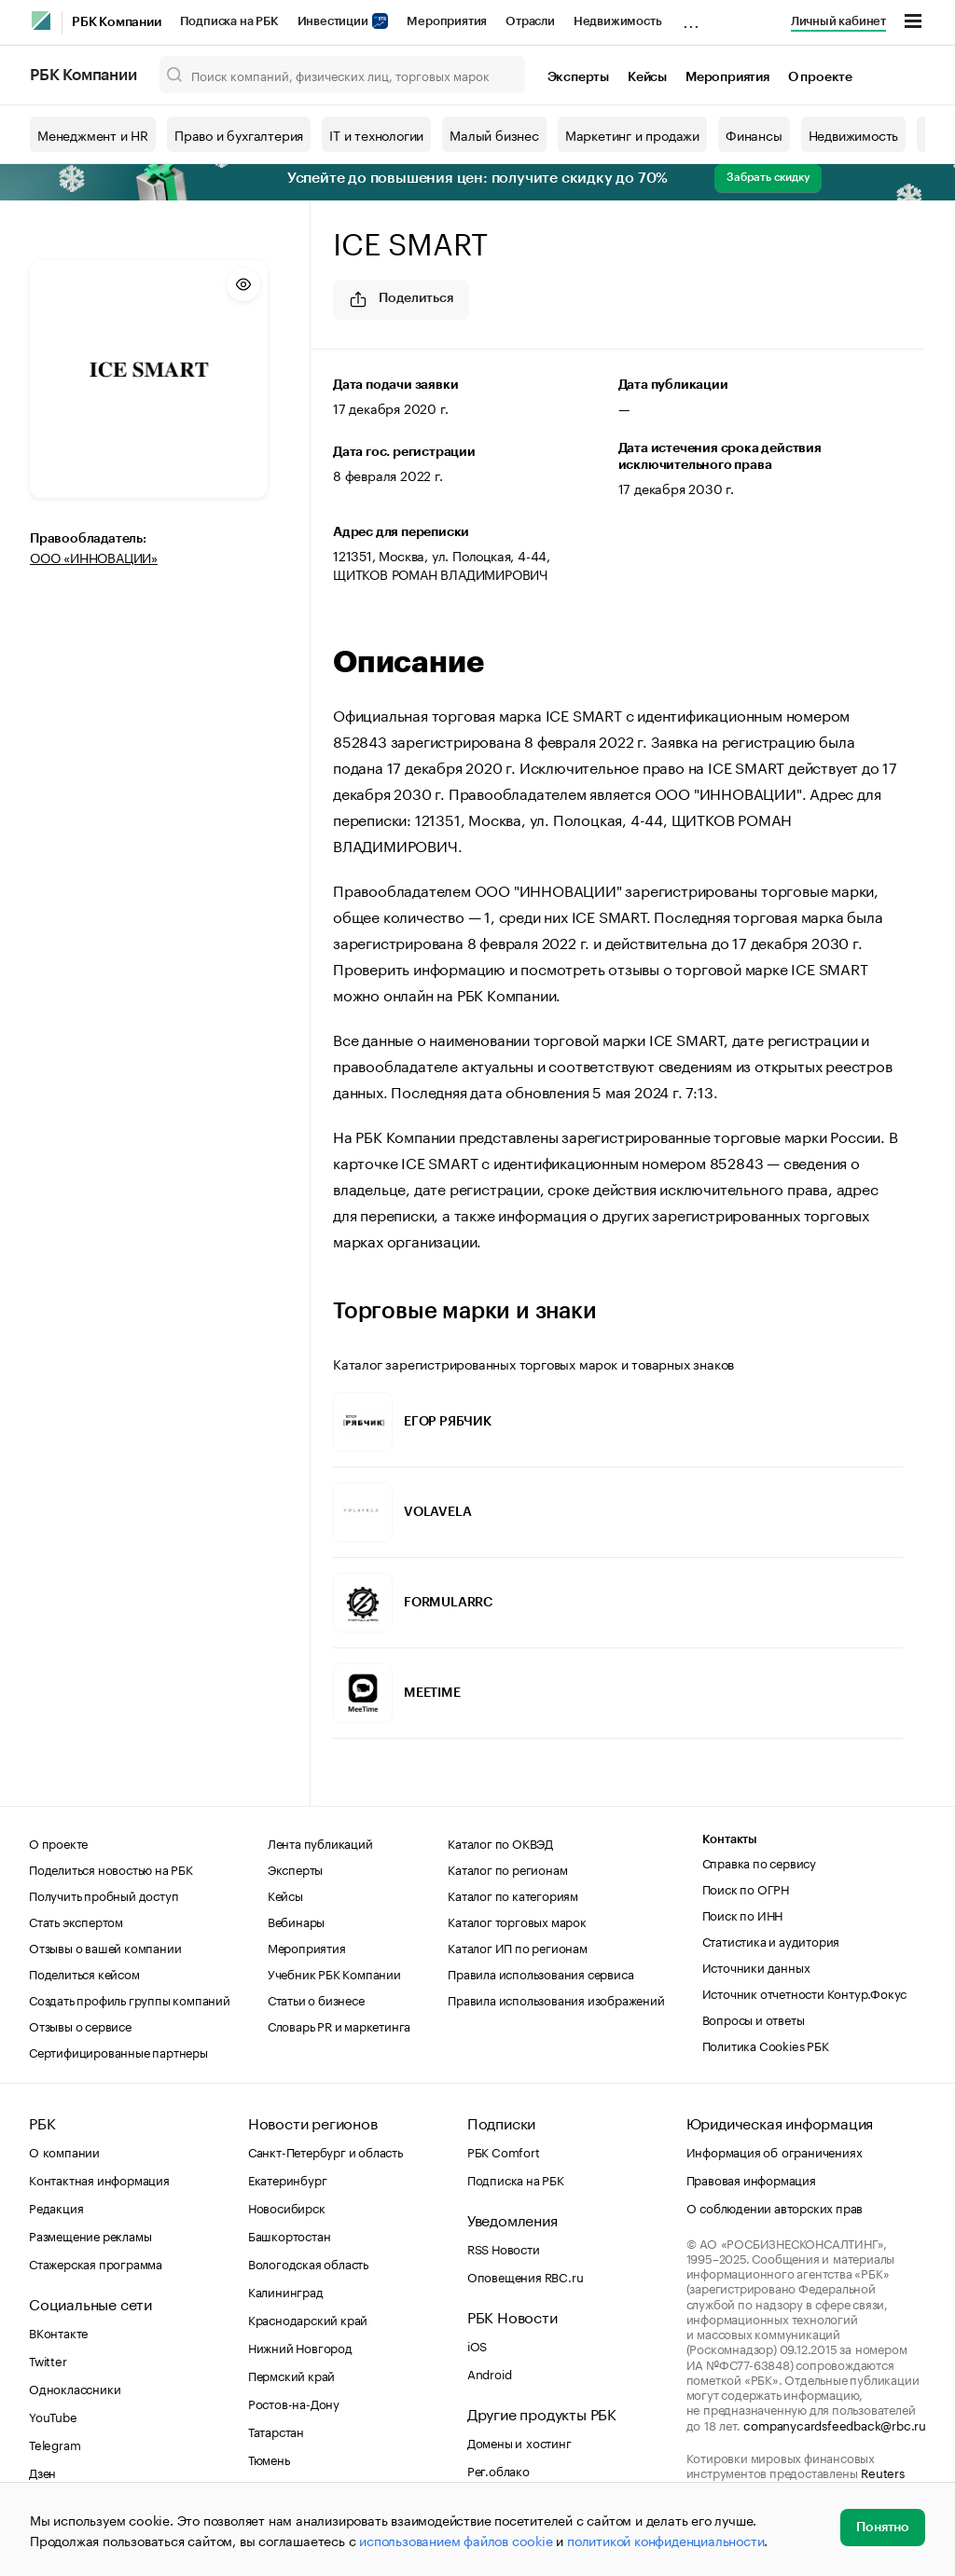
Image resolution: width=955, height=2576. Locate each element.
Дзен (42, 2471)
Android (489, 2372)
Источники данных (756, 1966)
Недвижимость (618, 21)
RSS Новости (503, 2248)
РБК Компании (116, 22)
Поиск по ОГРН (745, 1888)
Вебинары (296, 1920)
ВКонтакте (58, 2331)
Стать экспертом (76, 1920)
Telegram (54, 2443)
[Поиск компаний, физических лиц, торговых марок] (342, 74)
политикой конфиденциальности (665, 2539)
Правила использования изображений (556, 1999)
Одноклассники (74, 2387)
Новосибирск (286, 2206)
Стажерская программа (95, 2262)
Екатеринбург (287, 2179)
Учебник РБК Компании (334, 1972)
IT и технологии (376, 134)
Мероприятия (447, 21)
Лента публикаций (320, 1842)
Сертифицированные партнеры (118, 2051)
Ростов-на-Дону (293, 2402)
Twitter (48, 2359)
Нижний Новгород (300, 2346)
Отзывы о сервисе (80, 2025)
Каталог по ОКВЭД (500, 1842)
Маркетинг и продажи (632, 134)
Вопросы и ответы (753, 2018)
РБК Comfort (503, 2151)
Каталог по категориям (513, 1894)
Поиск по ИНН (742, 1914)
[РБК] (41, 20)
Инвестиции (343, 21)
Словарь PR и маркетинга (339, 2025)
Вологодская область (308, 2262)
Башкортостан (289, 2234)
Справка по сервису (759, 1862)
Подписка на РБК (229, 21)
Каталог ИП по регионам (518, 1946)
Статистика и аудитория (771, 1940)
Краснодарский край (307, 2318)
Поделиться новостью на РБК (111, 1868)
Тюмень (269, 2458)
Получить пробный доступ (103, 1894)
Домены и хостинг (519, 2441)
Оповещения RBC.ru (525, 2275)
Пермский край (291, 2374)
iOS (477, 2344)
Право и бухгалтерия (238, 134)
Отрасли (530, 21)
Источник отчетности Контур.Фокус (804, 1992)
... (691, 18)
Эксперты (578, 77)
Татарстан (276, 2430)
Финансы (754, 134)
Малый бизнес (494, 134)
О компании (64, 2151)
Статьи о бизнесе (316, 1999)
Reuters (883, 2471)
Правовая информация (751, 2179)
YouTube (53, 2415)
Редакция (56, 2206)
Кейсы (647, 77)
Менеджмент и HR (92, 134)
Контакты (729, 1839)
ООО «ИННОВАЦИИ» (94, 556)
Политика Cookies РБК (765, 2044)
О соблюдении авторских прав (775, 2206)
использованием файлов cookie (455, 2539)
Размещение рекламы (90, 2234)
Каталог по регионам (507, 1868)
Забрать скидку (768, 177)
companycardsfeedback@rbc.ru (834, 2424)
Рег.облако (498, 2469)
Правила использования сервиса (540, 1972)
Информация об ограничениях (774, 2151)
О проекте (820, 77)
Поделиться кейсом (84, 1972)
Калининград (286, 2290)
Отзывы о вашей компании (105, 1946)
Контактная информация (99, 2179)
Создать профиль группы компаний (129, 1999)
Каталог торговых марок (517, 1920)
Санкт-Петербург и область (325, 2151)
